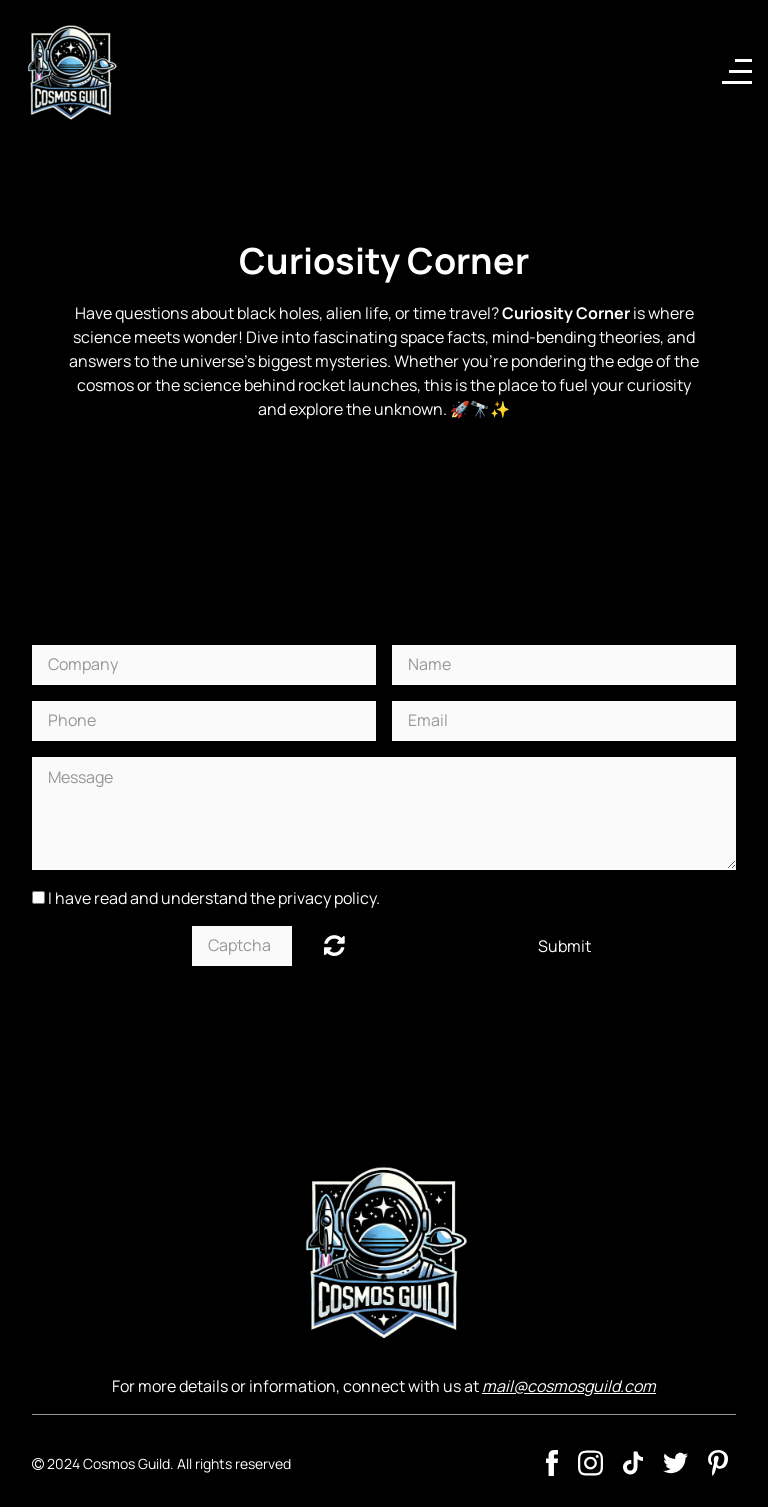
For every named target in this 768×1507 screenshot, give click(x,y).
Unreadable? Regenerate (334, 945)
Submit (564, 946)
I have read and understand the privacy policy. (214, 898)
